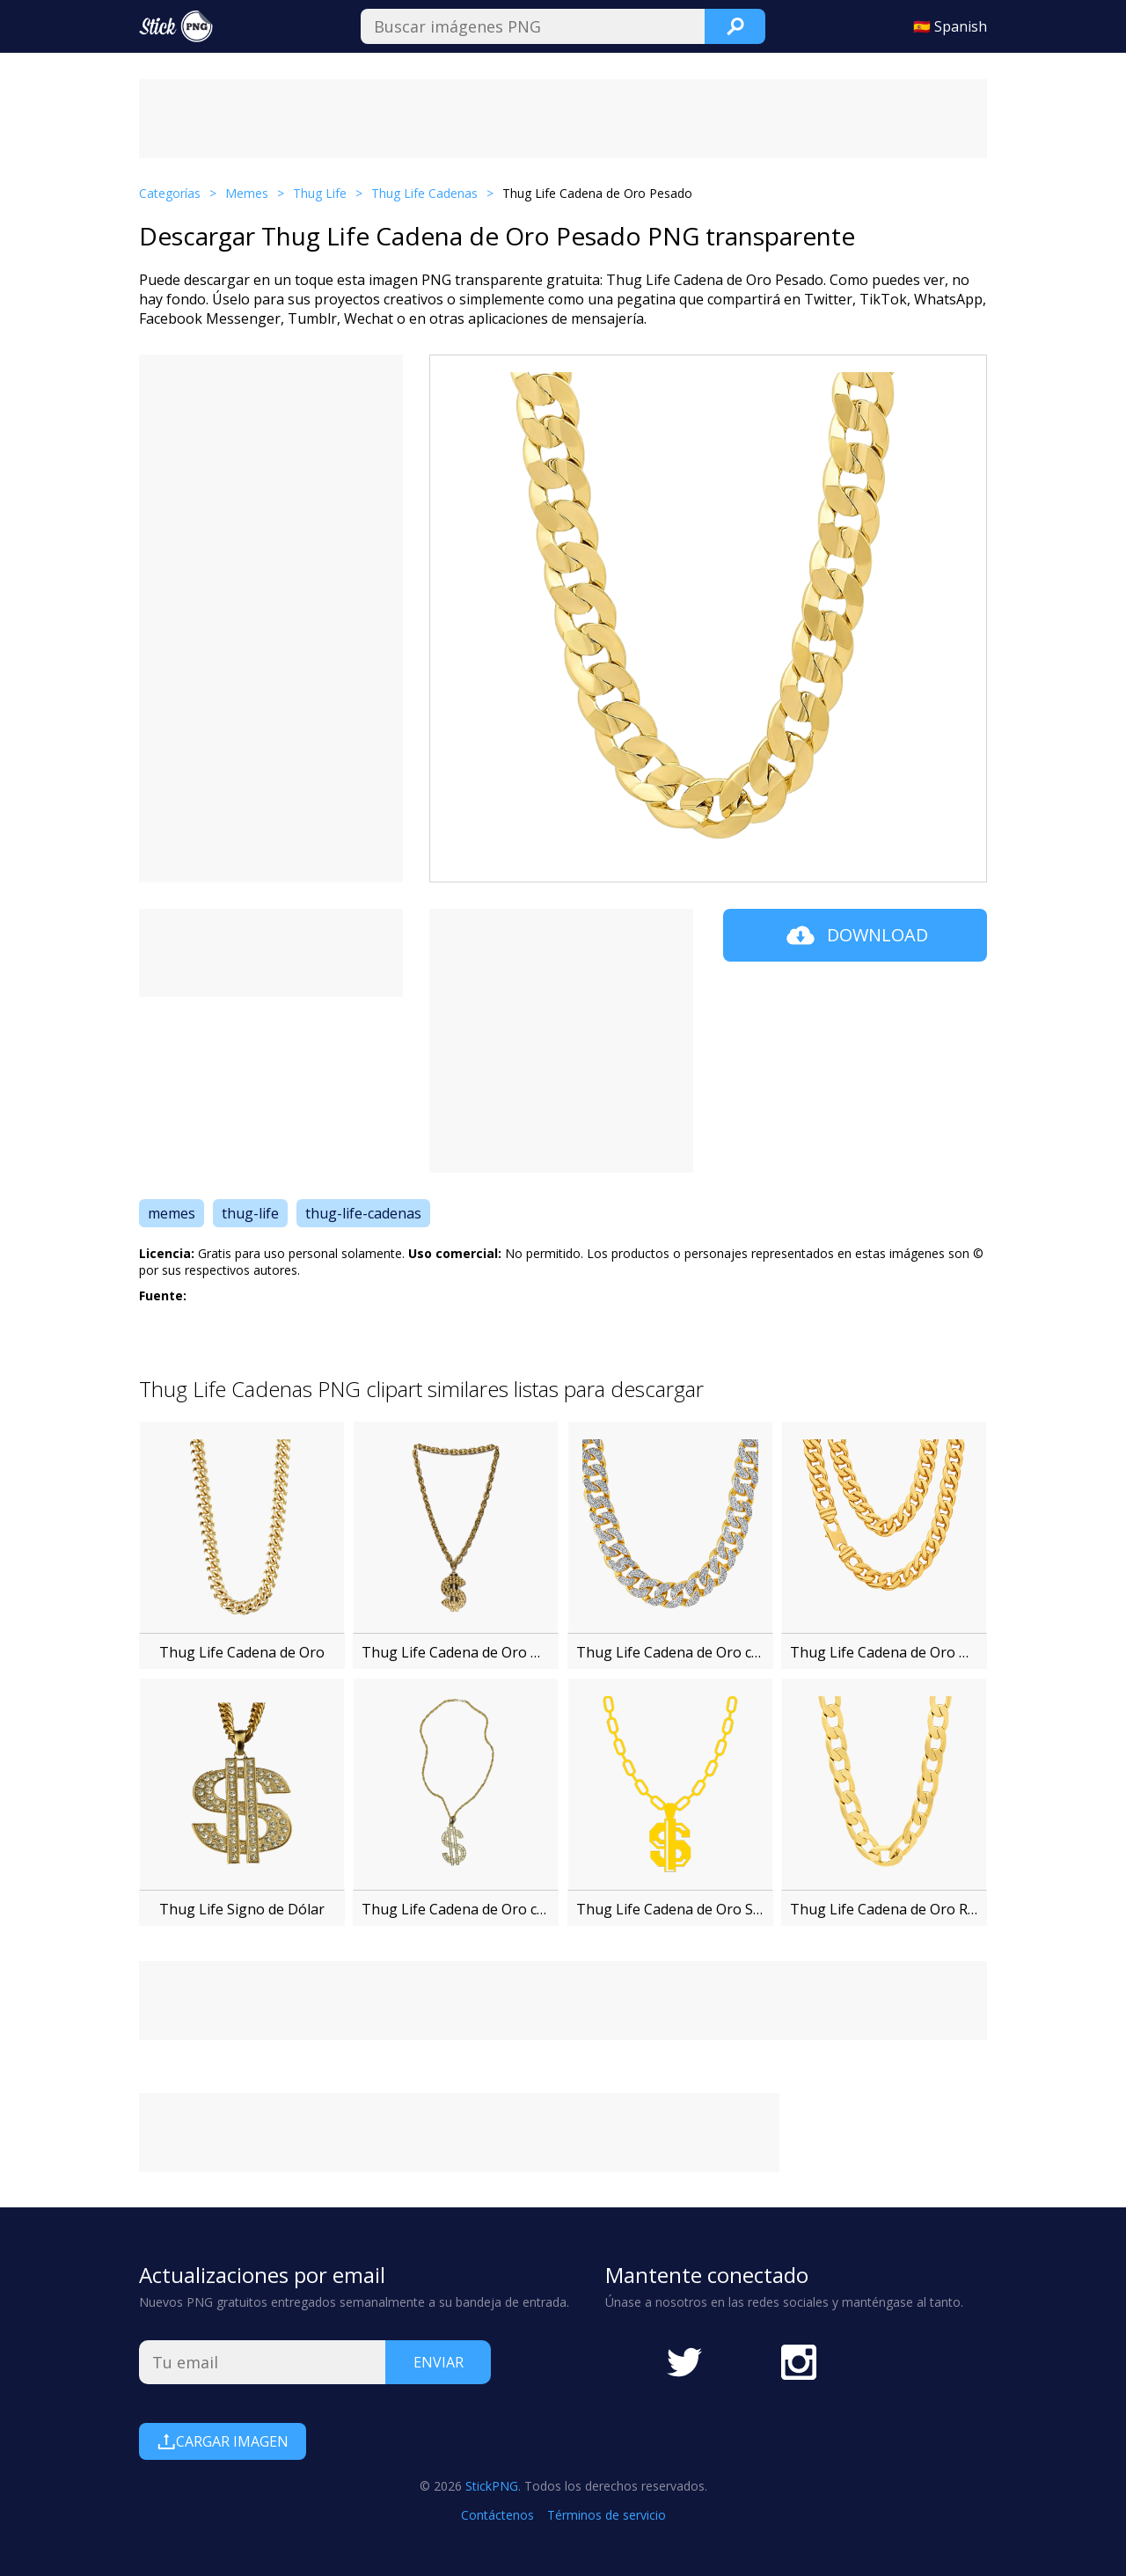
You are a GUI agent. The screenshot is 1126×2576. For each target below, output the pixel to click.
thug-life (250, 1213)
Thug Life (320, 193)
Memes (246, 193)
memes (171, 1213)
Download (855, 935)
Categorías (170, 193)
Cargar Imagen (223, 2441)
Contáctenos (497, 2514)
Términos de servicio (606, 2514)
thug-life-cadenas (363, 1213)
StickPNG (491, 2485)
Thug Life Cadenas (424, 193)
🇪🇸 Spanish (950, 26)
